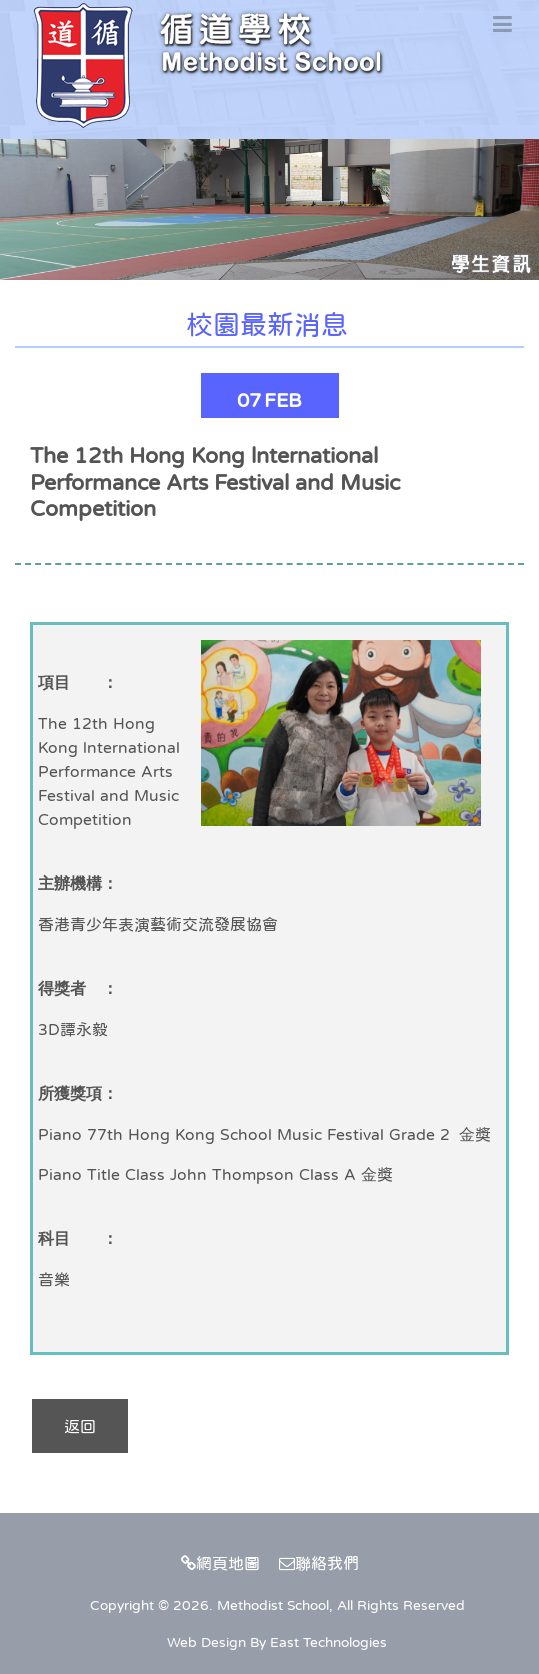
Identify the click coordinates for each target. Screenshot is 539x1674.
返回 (80, 1426)
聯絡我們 (319, 1563)
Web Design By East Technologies (277, 1642)
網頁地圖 (220, 1563)
